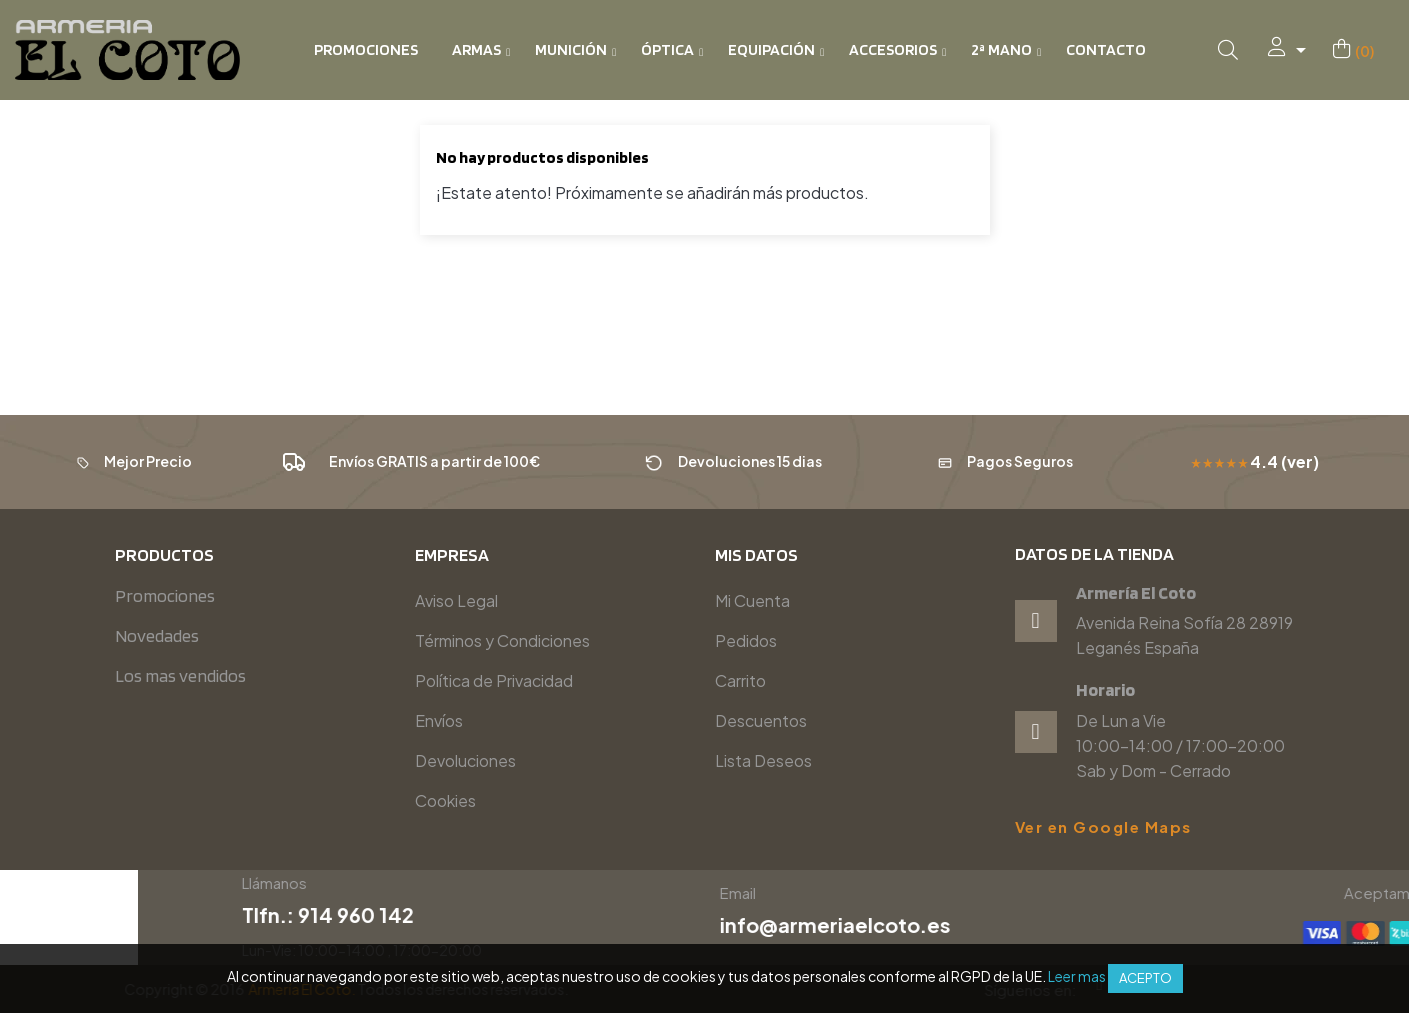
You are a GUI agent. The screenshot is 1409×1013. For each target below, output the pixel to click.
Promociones (165, 595)
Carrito (740, 680)
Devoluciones (465, 760)
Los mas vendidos (180, 675)
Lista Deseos (763, 760)
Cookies (445, 800)
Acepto (1145, 978)
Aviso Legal (456, 600)
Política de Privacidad (494, 680)
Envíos (439, 720)
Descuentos (761, 720)
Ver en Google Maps (1103, 827)
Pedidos (746, 640)
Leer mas (1077, 976)
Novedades (157, 635)
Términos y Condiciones (502, 640)
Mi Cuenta (752, 600)
